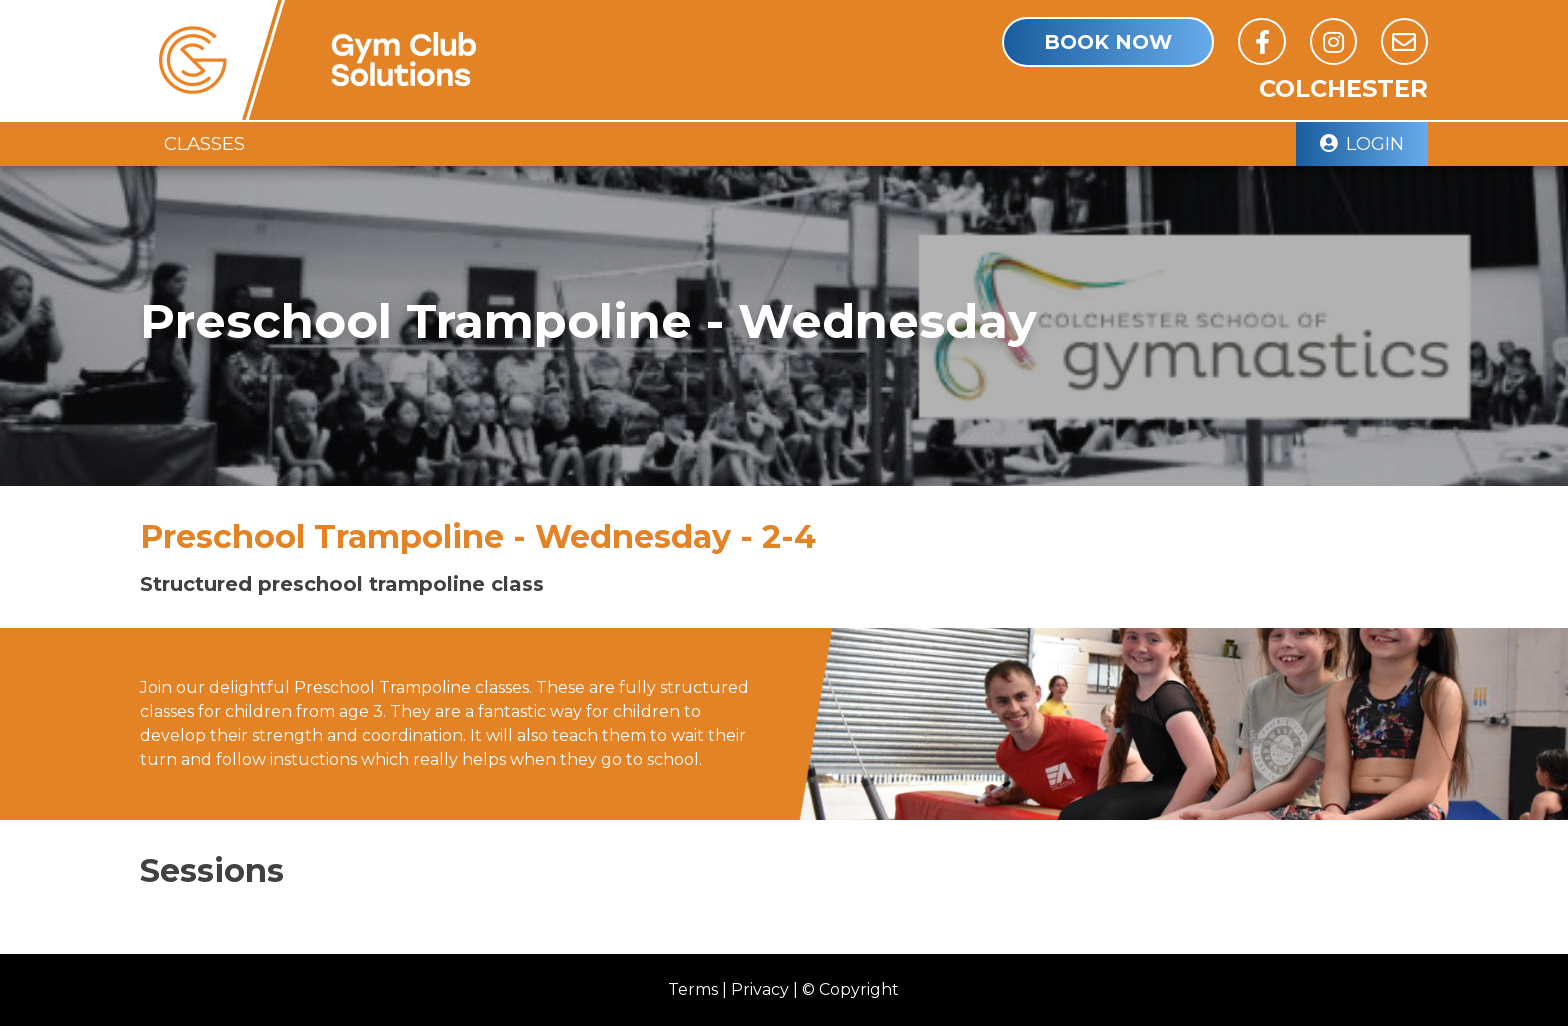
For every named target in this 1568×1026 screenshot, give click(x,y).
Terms (693, 989)
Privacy (760, 989)
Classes (204, 143)
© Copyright (850, 989)
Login (1362, 143)
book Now (1108, 42)
